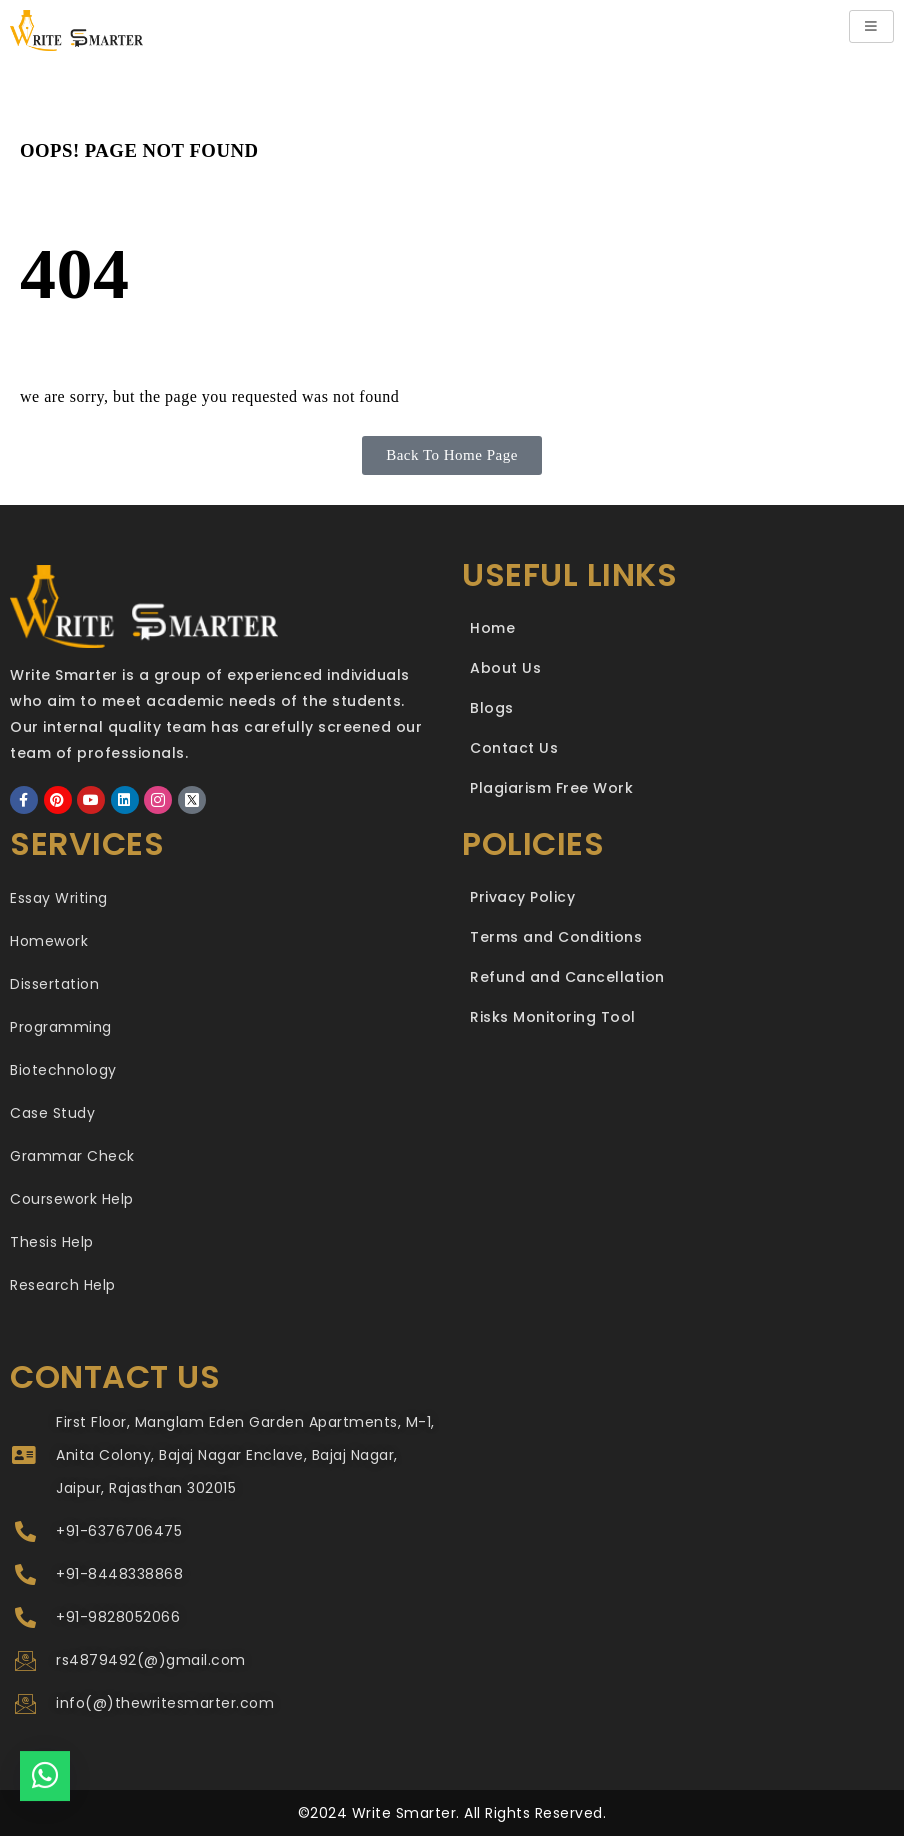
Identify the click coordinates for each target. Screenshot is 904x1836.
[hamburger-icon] (871, 26)
